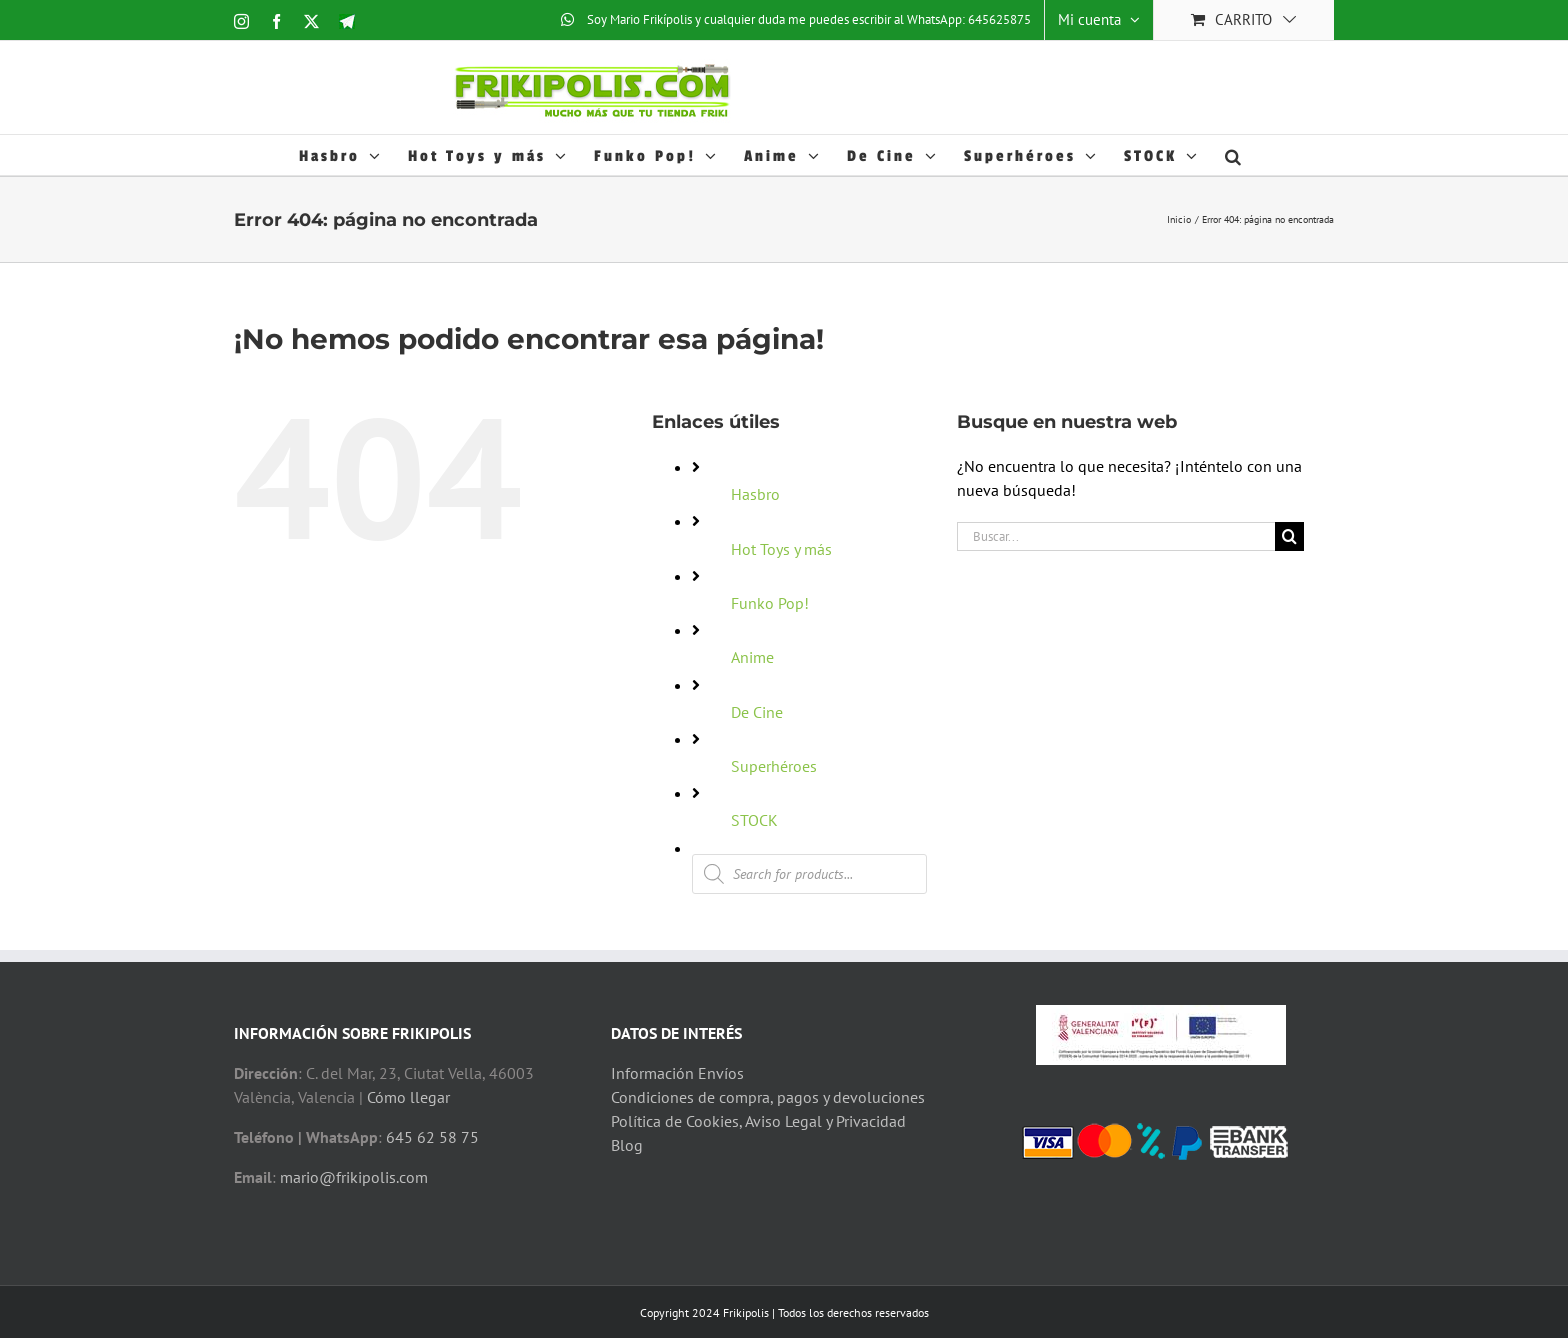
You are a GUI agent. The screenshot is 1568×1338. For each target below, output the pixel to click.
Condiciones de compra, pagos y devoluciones (768, 1097)
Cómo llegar (408, 1097)
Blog (627, 1145)
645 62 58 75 (432, 1137)
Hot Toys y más (781, 549)
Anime (752, 657)
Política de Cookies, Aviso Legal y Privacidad (758, 1121)
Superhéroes (774, 766)
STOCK (754, 820)
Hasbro (755, 494)
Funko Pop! (770, 603)
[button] (1234, 155)
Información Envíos (677, 1073)
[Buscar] (1289, 536)
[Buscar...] (1116, 536)
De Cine (757, 712)
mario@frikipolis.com (354, 1177)
